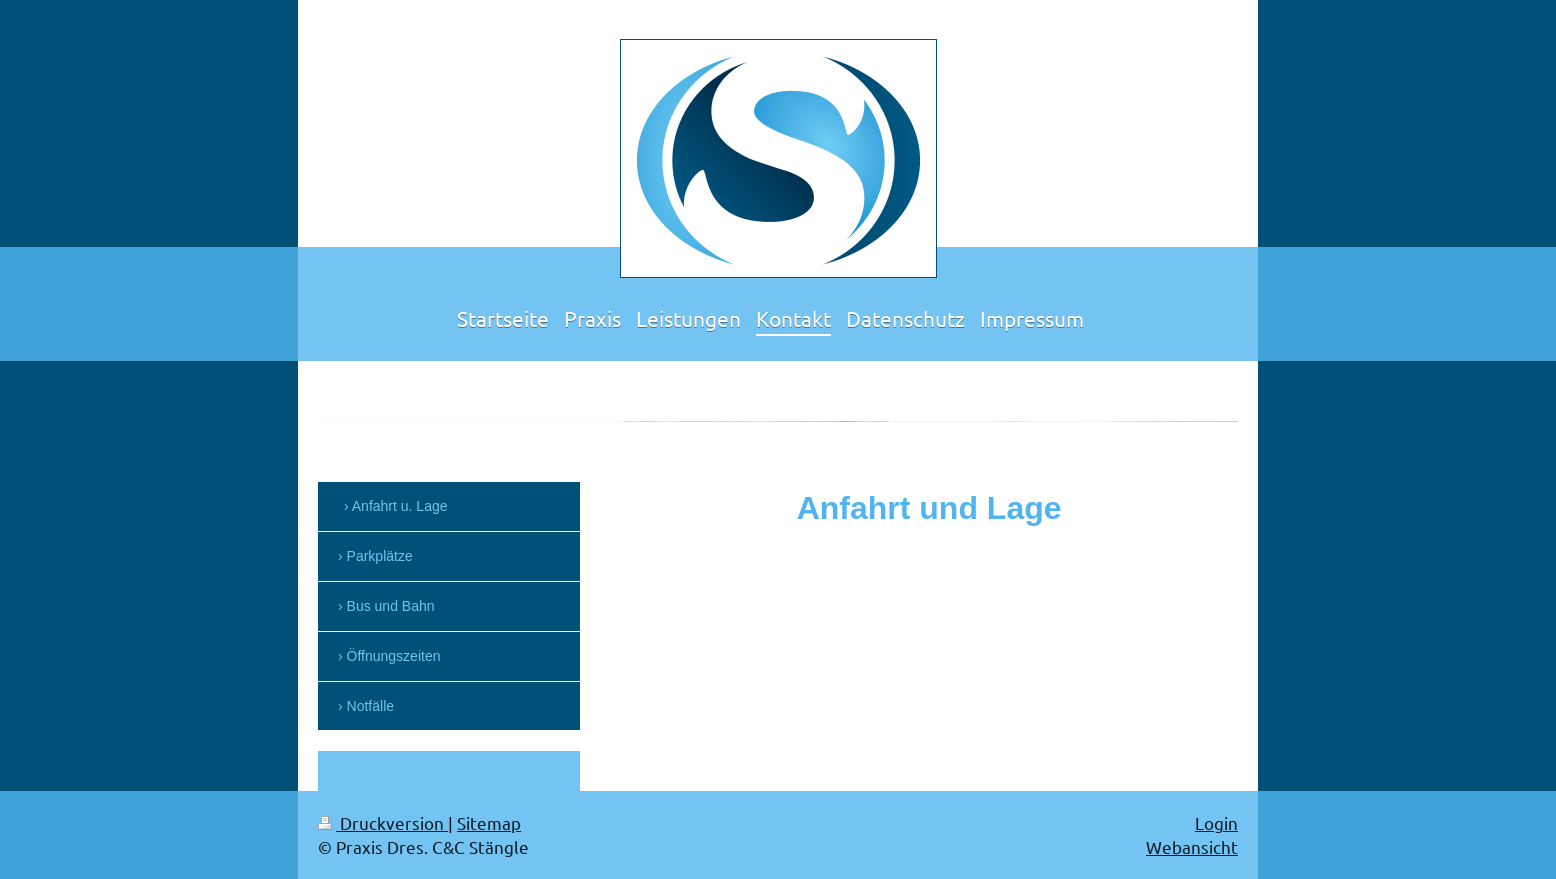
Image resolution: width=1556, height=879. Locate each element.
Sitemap (489, 822)
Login (1216, 822)
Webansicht (1192, 846)
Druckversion (383, 822)
